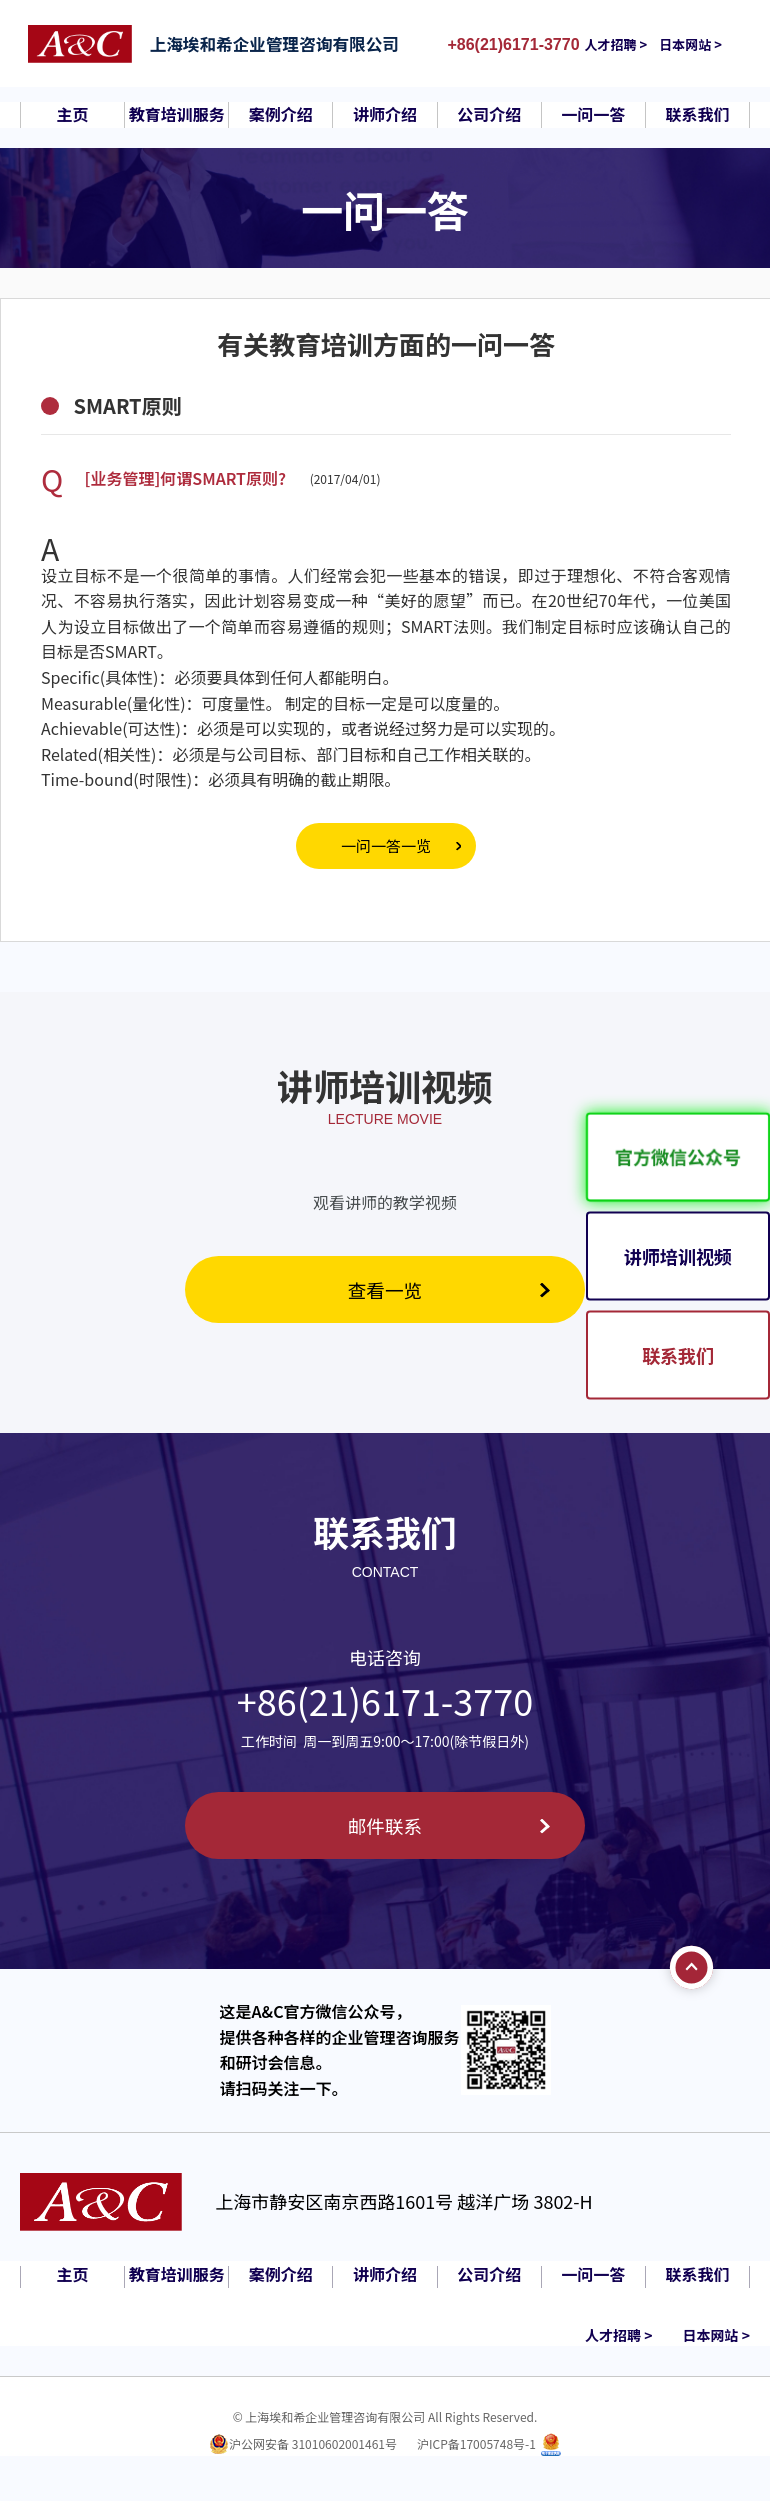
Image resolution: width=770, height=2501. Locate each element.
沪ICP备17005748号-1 (476, 2449)
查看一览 (385, 1290)
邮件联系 (385, 1829)
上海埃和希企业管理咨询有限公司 (288, 44)
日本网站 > (704, 44)
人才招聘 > (630, 44)
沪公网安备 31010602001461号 (313, 2449)
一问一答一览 (386, 845)
